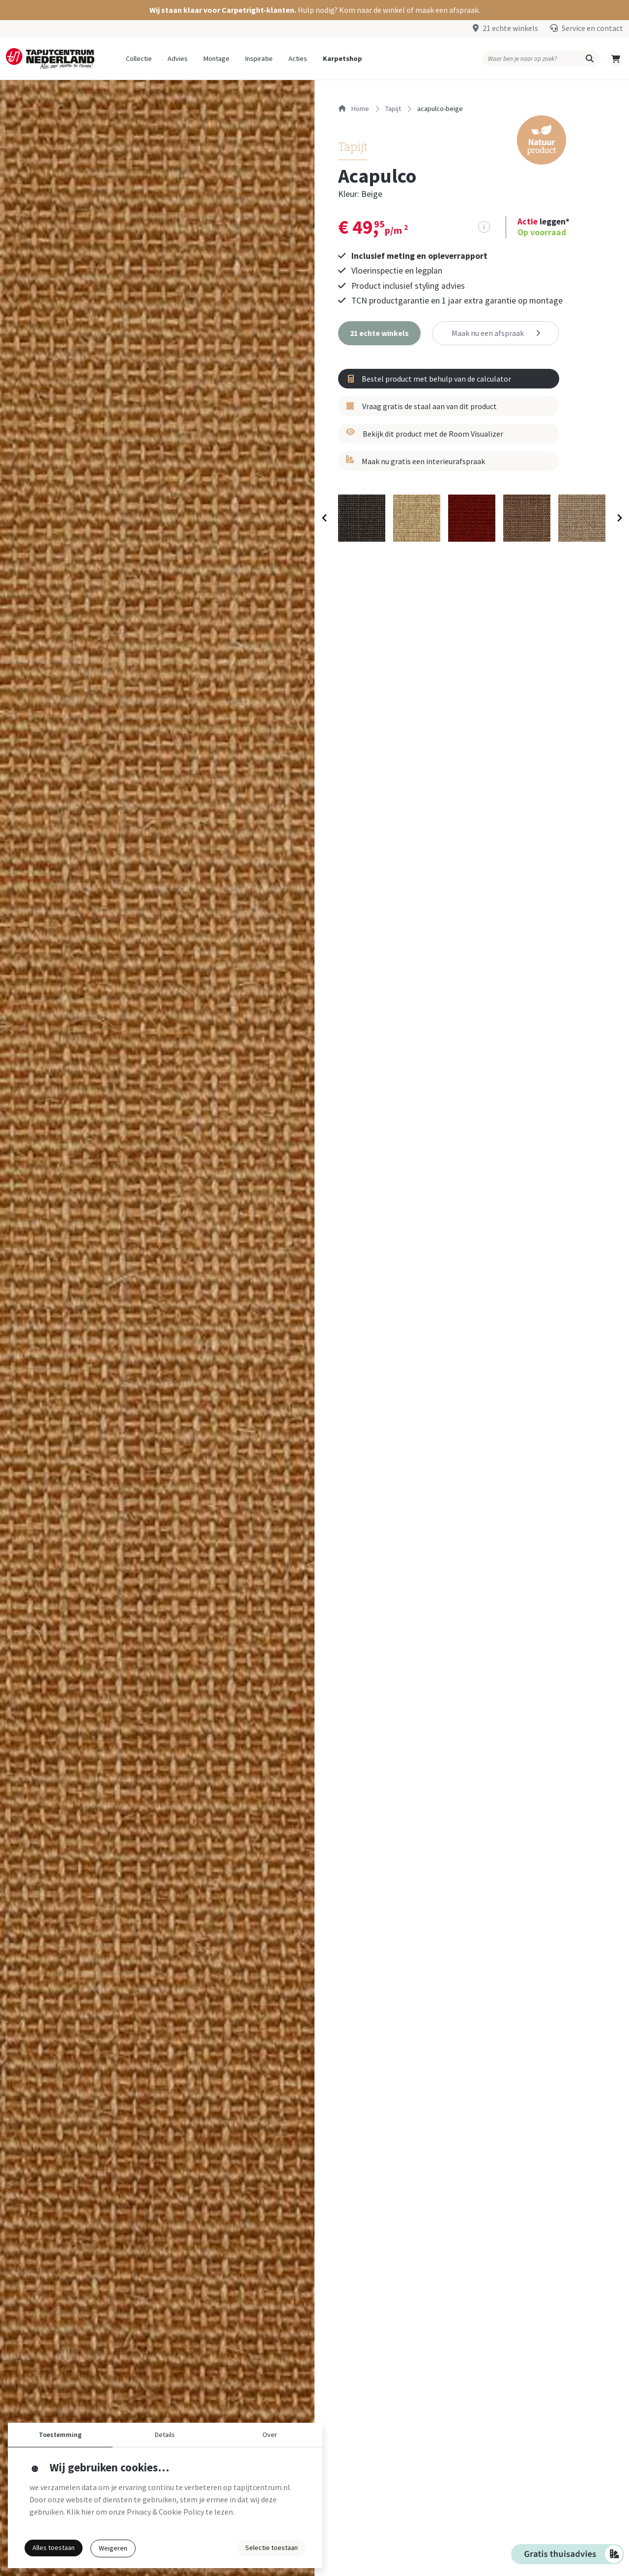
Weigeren (113, 2548)
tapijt (393, 108)
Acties (297, 58)
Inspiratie (259, 58)
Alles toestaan (53, 2547)
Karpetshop (342, 58)
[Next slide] (619, 518)
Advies (178, 58)
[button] (314, 10)
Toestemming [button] (60, 2434)
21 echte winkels (510, 28)
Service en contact (592, 28)
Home (353, 108)
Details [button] (165, 2434)
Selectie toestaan (271, 2547)
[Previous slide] (324, 518)
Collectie (139, 58)
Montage (216, 58)
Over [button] (269, 2434)
